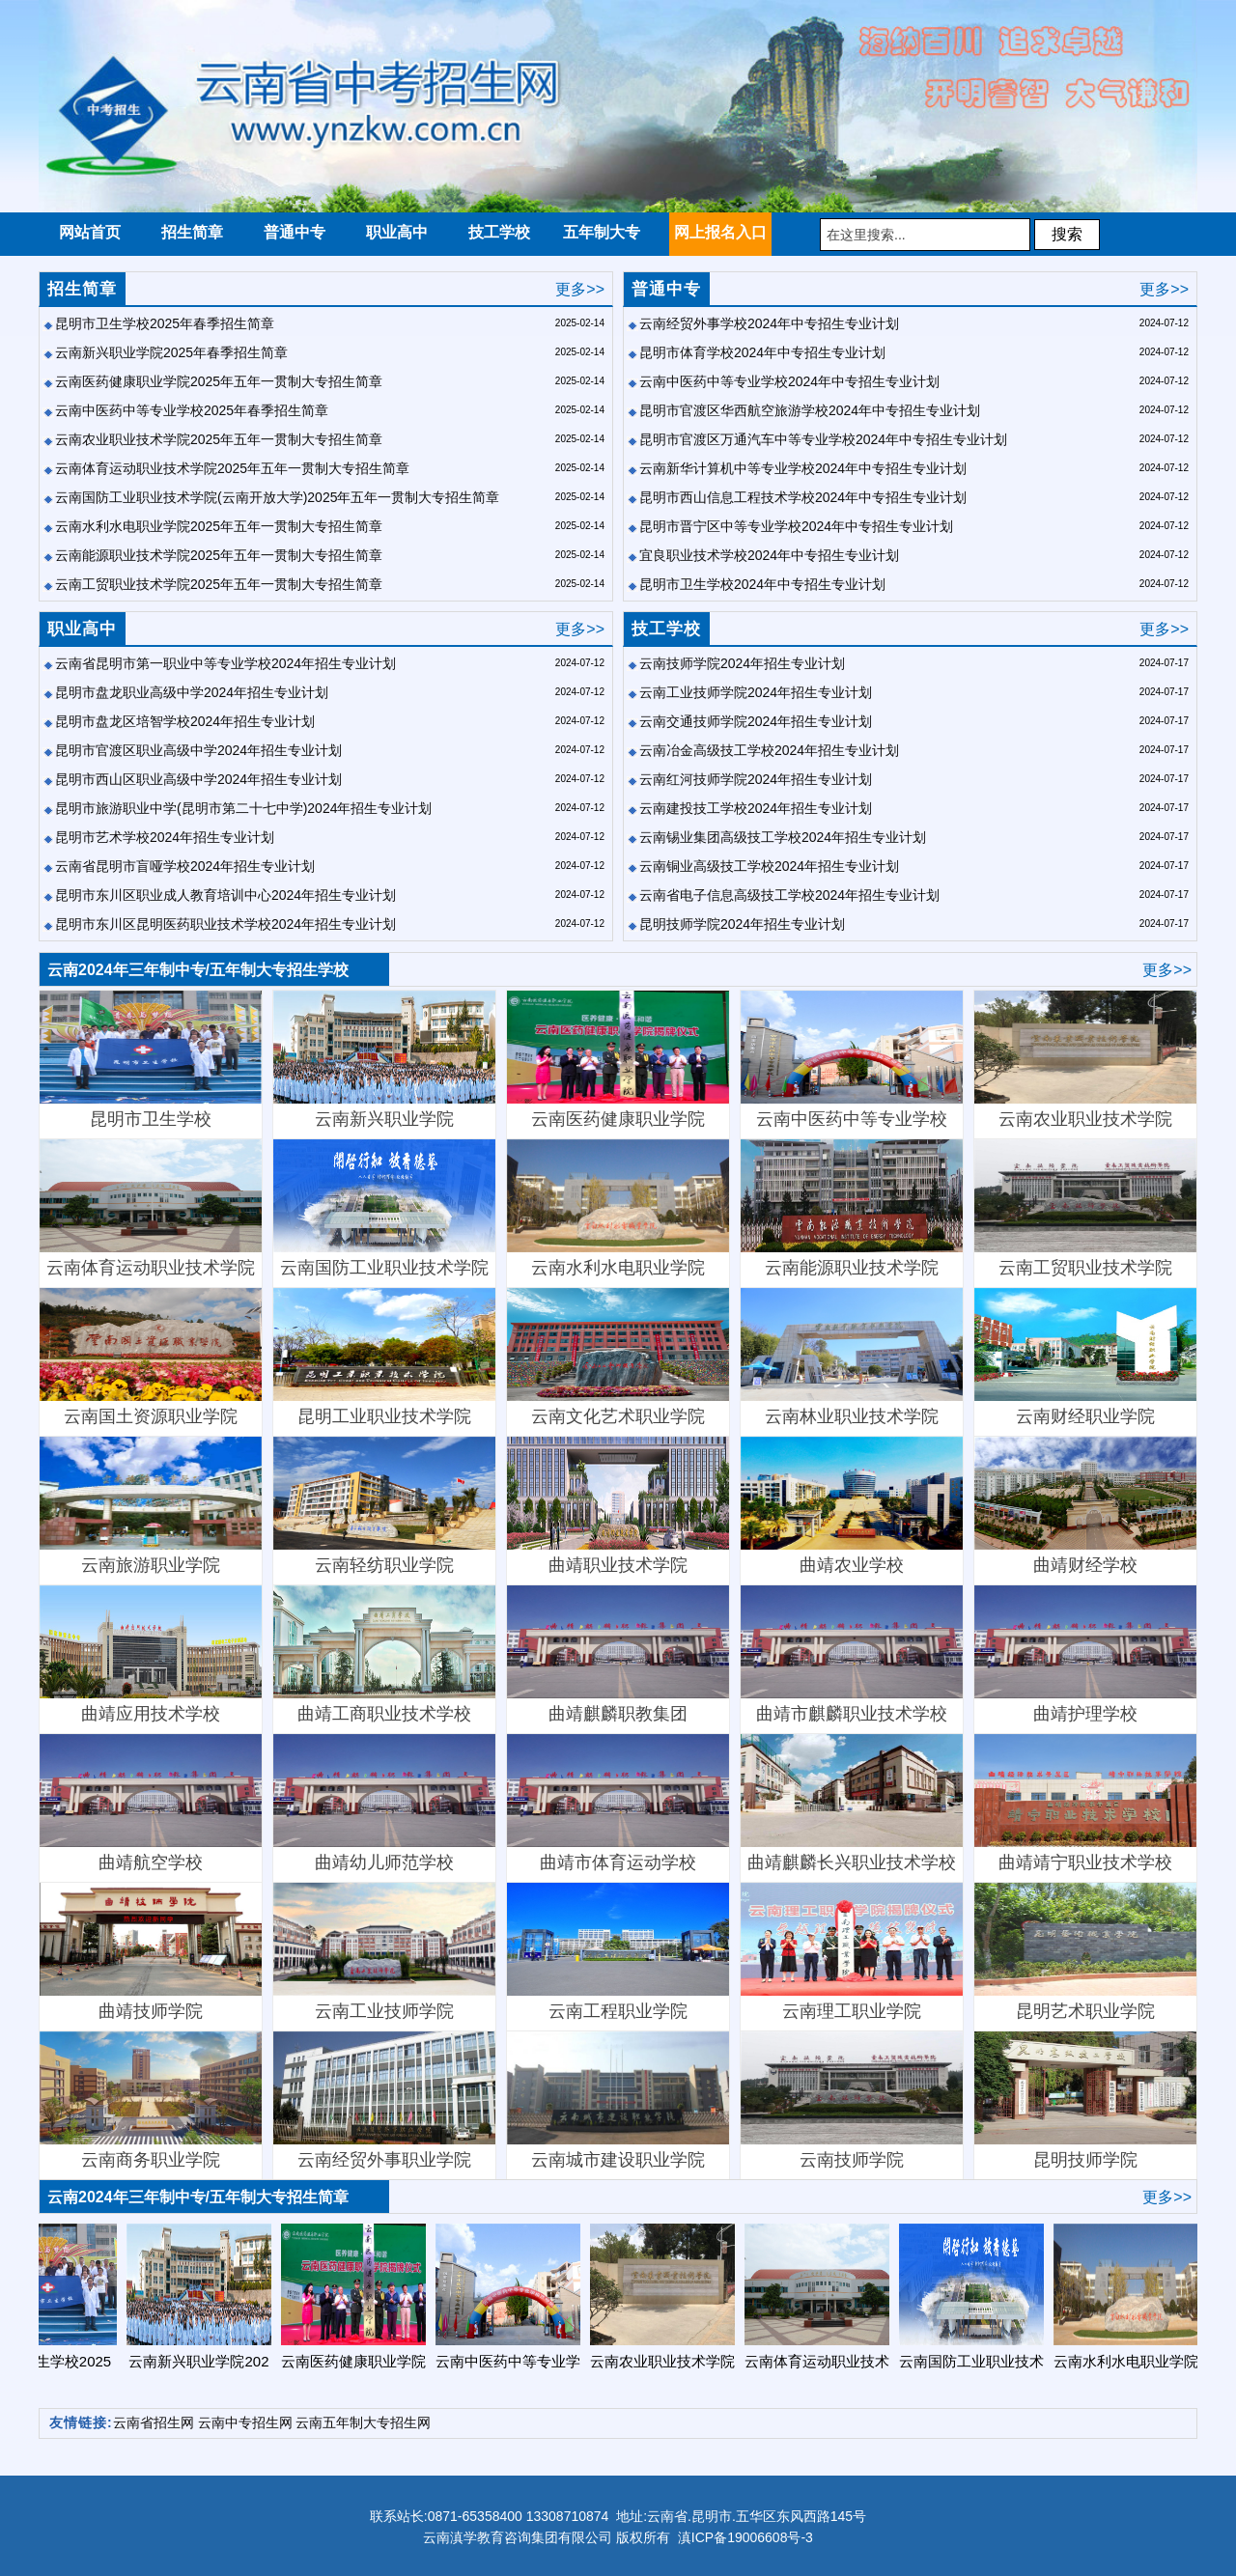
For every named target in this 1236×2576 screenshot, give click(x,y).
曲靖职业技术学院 (618, 1506)
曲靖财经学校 (1085, 1506)
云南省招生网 (153, 2422)
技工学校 (666, 629)
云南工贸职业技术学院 (1085, 1208)
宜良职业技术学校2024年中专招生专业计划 (769, 555)
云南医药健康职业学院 (618, 1060)
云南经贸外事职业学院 (384, 2100)
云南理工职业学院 (852, 1952)
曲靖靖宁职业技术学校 (1085, 1803)
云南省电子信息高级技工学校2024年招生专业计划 (789, 895)
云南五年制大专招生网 (363, 2422)
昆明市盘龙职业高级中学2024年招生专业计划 (191, 692)
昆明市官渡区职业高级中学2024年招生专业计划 (198, 750)
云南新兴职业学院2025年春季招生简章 (171, 352)
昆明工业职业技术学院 (384, 1357)
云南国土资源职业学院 (151, 1357)
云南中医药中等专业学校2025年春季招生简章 (191, 410)
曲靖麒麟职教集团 (618, 1654)
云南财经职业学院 (1085, 1357)
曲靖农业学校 (852, 1506)
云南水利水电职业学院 (618, 1208)
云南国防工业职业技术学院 (384, 1208)
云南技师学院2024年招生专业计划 (742, 663)
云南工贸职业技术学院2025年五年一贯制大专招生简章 (218, 584)
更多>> (579, 289)
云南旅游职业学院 (151, 1506)
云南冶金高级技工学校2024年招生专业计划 (769, 750)
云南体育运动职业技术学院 (151, 1208)
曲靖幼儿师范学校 (384, 1803)
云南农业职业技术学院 (1085, 1060)
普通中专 (666, 289)
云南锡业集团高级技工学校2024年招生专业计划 (782, 837)
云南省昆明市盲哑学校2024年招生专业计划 (185, 866)
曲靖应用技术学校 (151, 1654)
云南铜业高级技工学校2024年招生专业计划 (769, 866)
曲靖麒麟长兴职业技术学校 (852, 1803)
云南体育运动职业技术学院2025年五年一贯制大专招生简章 (232, 468)
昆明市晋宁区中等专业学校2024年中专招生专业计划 (796, 526)
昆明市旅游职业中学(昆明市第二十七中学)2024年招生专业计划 (243, 808)
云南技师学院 (852, 2100)
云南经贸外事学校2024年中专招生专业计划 (769, 323)
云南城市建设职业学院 (618, 2100)
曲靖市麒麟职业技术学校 (852, 1654)
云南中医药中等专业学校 (852, 1060)
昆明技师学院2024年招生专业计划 (742, 924)
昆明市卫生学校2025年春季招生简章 (164, 323)
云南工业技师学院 (384, 1952)
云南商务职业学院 (151, 2100)
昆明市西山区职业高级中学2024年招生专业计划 (198, 779)
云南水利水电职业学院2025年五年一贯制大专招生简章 (218, 526)
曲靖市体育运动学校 (618, 1803)
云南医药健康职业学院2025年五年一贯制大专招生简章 (218, 381)
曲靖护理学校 (1085, 1654)
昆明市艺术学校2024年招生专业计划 (164, 837)
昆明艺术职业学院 (1085, 1952)
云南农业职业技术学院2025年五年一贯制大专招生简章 (218, 439)
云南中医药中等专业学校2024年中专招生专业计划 (789, 381)
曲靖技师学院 (151, 1952)
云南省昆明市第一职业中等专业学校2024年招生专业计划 (225, 663)
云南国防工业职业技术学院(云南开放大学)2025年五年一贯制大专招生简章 (277, 497)
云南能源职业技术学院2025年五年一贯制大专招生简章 (218, 555)
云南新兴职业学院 (384, 1060)
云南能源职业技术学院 (852, 1208)
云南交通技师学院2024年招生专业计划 (755, 721)
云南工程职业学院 (618, 1952)
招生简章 (82, 289)
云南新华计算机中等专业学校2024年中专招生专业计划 (803, 468)
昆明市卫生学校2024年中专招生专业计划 (762, 584)
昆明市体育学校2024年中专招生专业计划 (762, 352)
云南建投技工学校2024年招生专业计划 (755, 808)
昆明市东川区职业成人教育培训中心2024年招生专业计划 (225, 895)
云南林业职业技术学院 (852, 1357)
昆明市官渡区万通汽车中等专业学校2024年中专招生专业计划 (823, 439)
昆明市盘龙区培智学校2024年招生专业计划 (185, 721)
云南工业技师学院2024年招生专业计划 (755, 692)
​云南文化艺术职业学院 (618, 1357)
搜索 (1067, 234)
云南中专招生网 (245, 2422)
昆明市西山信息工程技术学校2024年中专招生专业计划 (803, 497)
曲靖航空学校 (151, 1803)
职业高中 (82, 629)
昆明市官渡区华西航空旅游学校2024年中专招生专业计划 (809, 410)
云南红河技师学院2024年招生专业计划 (755, 779)
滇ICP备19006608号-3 (745, 2537)
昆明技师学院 (1085, 2100)
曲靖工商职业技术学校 (384, 1654)
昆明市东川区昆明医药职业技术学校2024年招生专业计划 (225, 924)
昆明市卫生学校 (151, 1060)
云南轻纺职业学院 (384, 1506)
